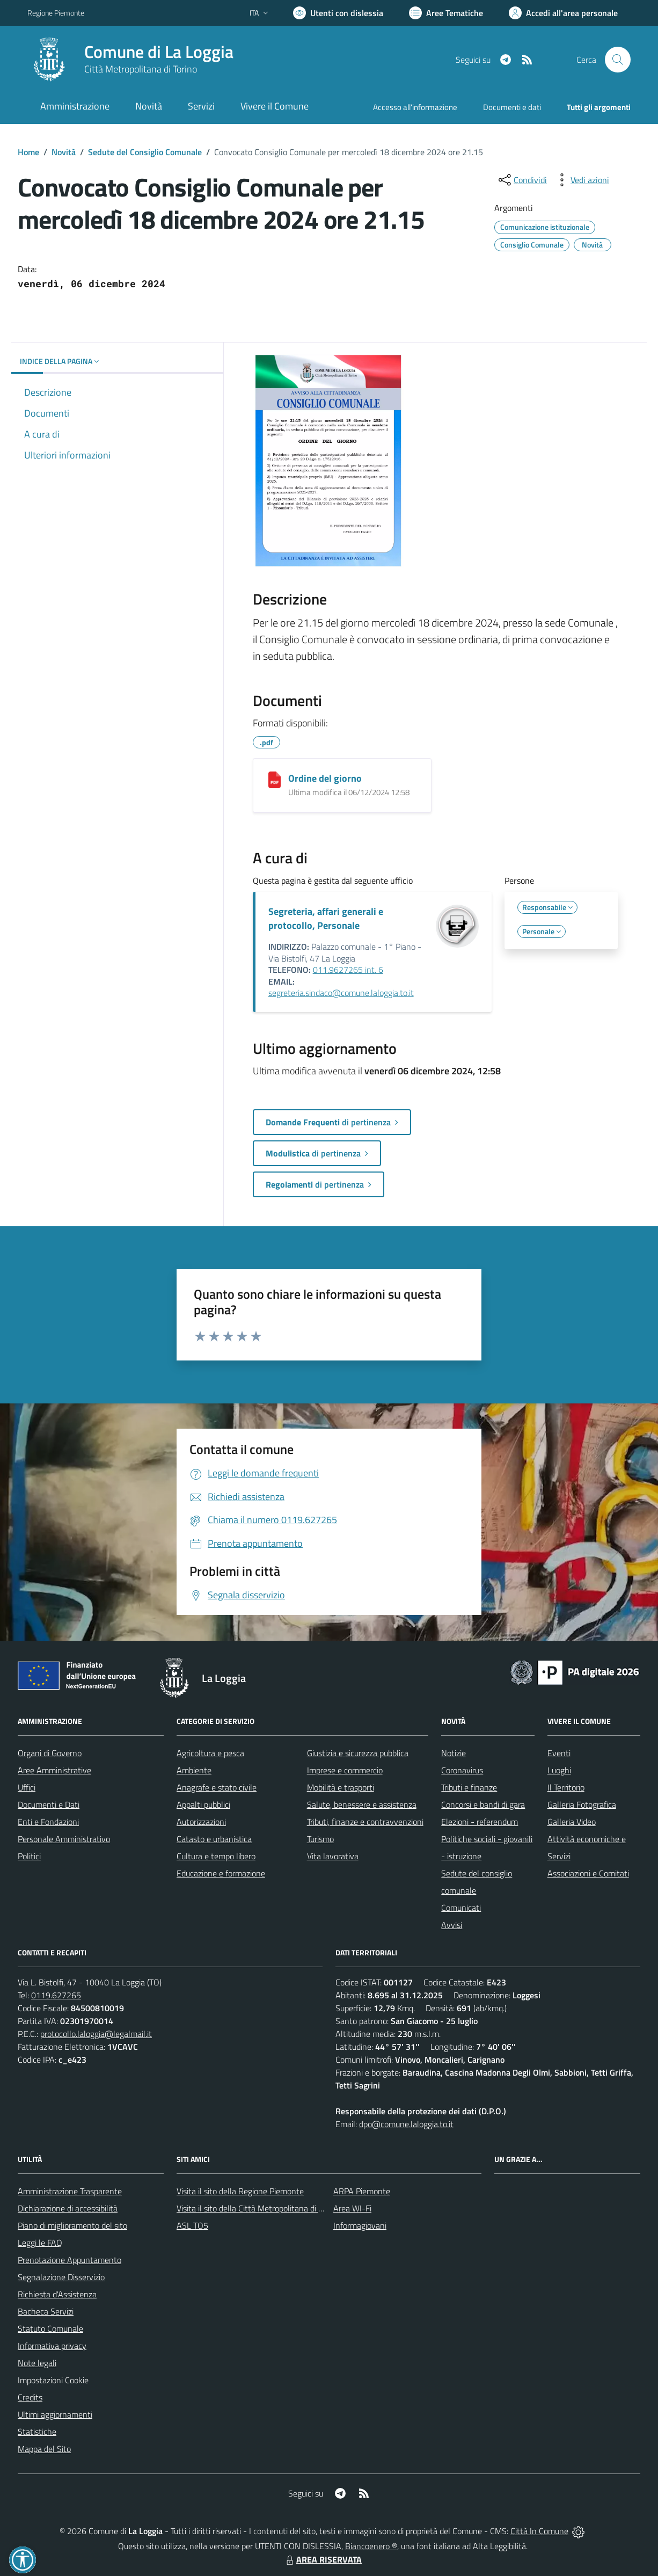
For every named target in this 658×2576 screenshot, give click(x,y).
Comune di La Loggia (158, 51)
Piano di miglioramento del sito (72, 2225)
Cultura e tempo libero (216, 1856)
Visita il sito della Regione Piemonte (240, 2191)
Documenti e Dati (48, 1804)
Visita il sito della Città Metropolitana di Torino (258, 2208)
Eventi (559, 1753)
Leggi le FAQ (40, 2242)
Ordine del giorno (325, 778)
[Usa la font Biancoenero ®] (338, 13)
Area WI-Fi (352, 2208)
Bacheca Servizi (46, 2311)
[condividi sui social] (521, 179)
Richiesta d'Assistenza (57, 2294)
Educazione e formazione (221, 1873)
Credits (30, 2397)
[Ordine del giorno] (274, 780)
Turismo (320, 1838)
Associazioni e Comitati (588, 1873)
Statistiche (37, 2431)
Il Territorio (565, 1787)
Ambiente (194, 1770)
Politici (29, 1856)
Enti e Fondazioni (48, 1821)
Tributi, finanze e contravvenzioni (365, 1821)
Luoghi (559, 1770)
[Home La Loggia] (130, 60)
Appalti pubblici (203, 1804)
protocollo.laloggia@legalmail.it (96, 2033)
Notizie (453, 1753)
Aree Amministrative (54, 1770)
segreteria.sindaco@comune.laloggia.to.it (341, 992)
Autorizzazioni (201, 1821)
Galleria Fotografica (581, 1804)
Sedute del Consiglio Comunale (145, 151)
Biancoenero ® (371, 2545)
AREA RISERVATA (322, 2559)
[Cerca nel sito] (618, 59)
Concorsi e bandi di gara (483, 1804)
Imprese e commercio (345, 1770)
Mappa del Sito (44, 2448)
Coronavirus (462, 1770)
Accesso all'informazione (415, 107)
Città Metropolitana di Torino (140, 69)
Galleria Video (571, 1821)
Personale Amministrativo (64, 1838)
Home (28, 151)
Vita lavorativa (333, 1856)
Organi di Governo (50, 1753)
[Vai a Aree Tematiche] (446, 13)
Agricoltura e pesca (210, 1753)
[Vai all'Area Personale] (563, 13)
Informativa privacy (52, 2345)
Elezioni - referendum (479, 1821)
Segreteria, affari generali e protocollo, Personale (325, 918)
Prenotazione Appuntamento (69, 2259)
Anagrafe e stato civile (217, 1787)
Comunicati (461, 1907)
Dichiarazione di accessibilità (68, 2208)
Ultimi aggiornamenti (55, 2414)
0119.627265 (56, 1995)
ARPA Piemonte (361, 2191)
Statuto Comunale (50, 2328)
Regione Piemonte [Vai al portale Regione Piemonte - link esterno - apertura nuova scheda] (55, 12)
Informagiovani (359, 2225)
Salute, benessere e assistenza (361, 1804)
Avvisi (451, 1924)
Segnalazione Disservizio (61, 2277)
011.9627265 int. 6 (348, 969)
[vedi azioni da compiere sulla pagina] (581, 179)
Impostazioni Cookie (53, 2380)
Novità (64, 151)
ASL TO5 (192, 2225)
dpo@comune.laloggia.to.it (406, 2123)
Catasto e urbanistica (214, 1838)
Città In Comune (539, 2530)
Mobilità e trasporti (340, 1787)
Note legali (37, 2362)
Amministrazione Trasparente (70, 2191)
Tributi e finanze (469, 1787)
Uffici (26, 1787)
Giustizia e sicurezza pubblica (357, 1753)
